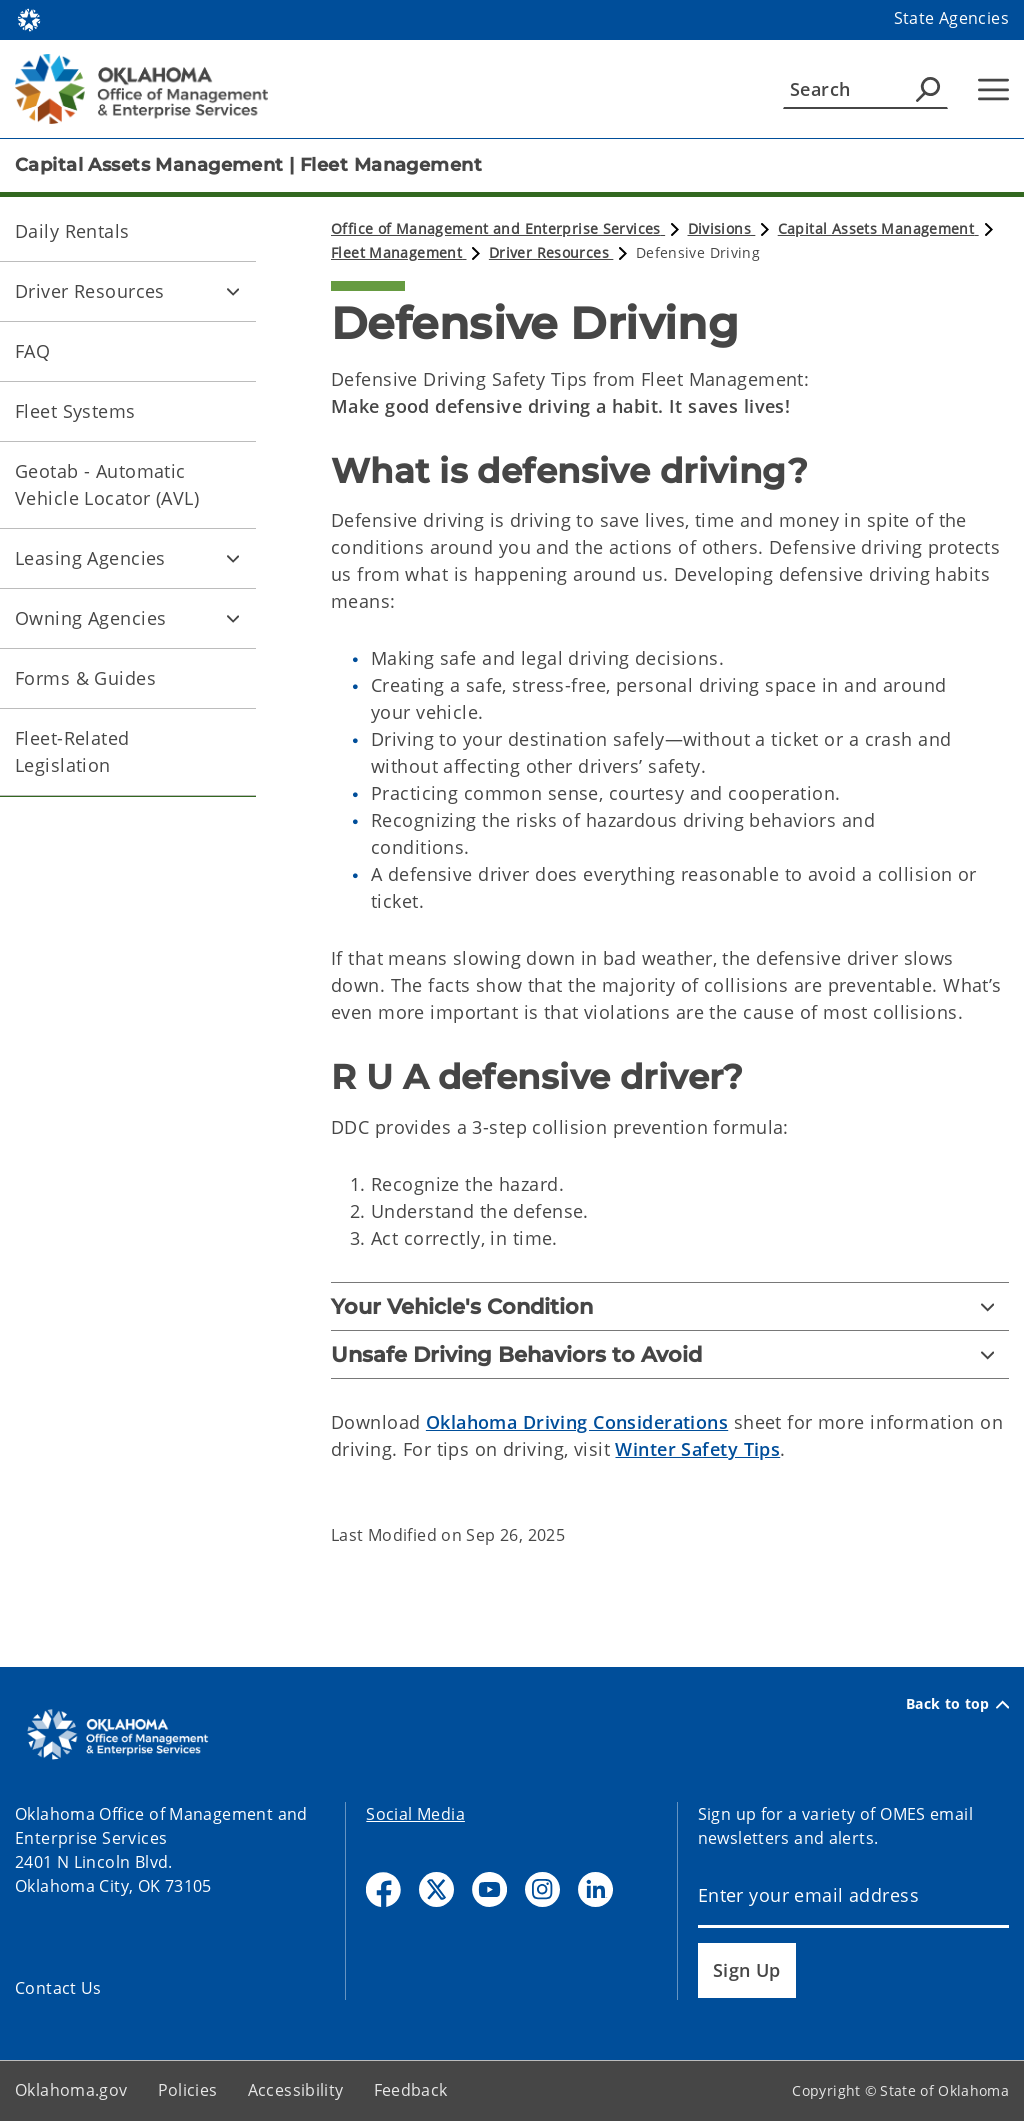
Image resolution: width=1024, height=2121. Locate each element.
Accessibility (296, 2090)
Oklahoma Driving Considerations (577, 1422)
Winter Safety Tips (697, 1449)
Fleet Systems (75, 411)
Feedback (411, 2090)
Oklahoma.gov (71, 2090)
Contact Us (58, 1988)
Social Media (415, 1814)
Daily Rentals (72, 231)
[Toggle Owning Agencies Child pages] (233, 618)
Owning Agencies (90, 618)
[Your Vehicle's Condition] (670, 1306)
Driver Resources (90, 291)
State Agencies (951, 18)
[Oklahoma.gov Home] (29, 18)
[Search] (865, 89)
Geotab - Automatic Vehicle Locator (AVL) (107, 484)
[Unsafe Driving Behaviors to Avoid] (670, 1354)
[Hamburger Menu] (993, 89)
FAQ (32, 351)
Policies (188, 2090)
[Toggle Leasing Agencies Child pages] (233, 558)
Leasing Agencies (90, 558)
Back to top (957, 1704)
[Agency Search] (928, 89)
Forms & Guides (85, 678)
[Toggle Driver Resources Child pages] (233, 291)
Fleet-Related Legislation (72, 751)
